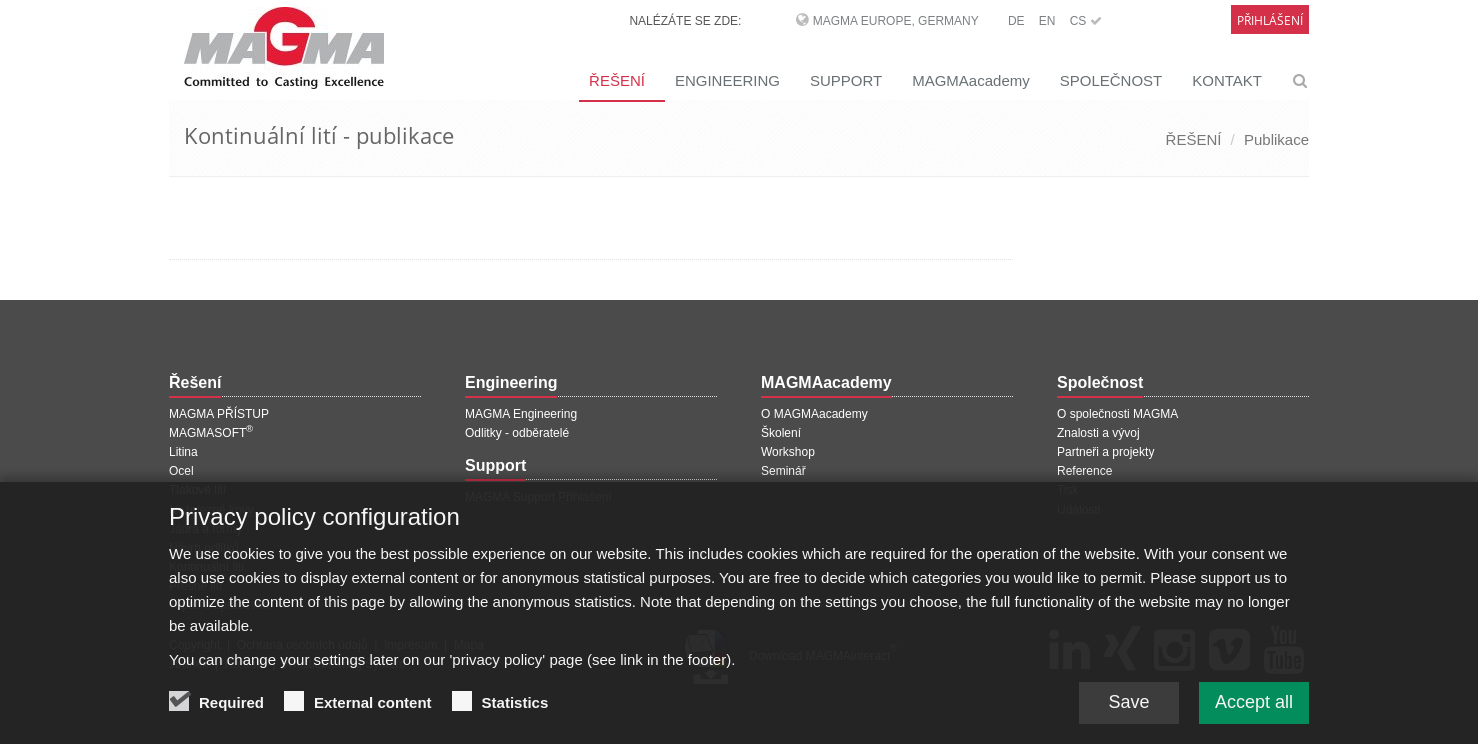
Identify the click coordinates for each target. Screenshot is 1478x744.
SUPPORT (846, 80)
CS (1086, 21)
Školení (781, 433)
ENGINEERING (727, 80)
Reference (1084, 471)
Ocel (181, 471)
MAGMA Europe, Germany (896, 21)
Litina (183, 452)
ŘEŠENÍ (617, 80)
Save (1128, 710)
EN (1047, 21)
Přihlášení (1270, 20)
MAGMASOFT (211, 433)
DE (1016, 21)
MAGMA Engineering (521, 414)
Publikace (1276, 139)
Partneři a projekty (1105, 452)
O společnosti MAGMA (1117, 414)
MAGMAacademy (971, 80)
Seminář (783, 471)
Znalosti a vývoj (1098, 433)
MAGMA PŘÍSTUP (219, 414)
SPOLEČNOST (1111, 80)
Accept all (1254, 710)
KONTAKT (1227, 80)
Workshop (788, 452)
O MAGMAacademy (814, 414)
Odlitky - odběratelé (517, 433)
